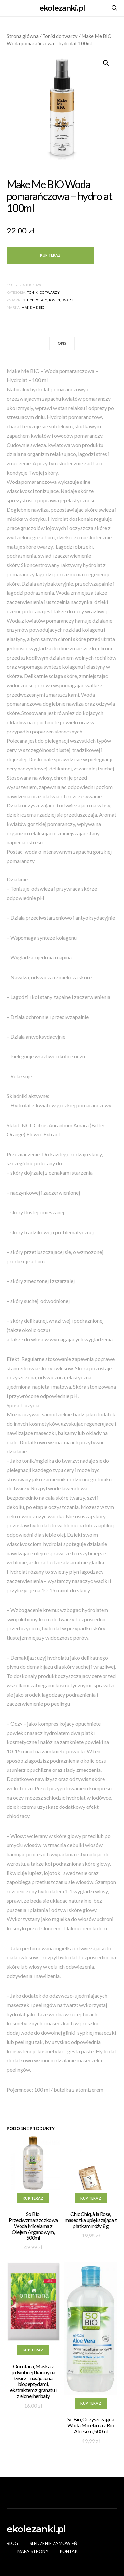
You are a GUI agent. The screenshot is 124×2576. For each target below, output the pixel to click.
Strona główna (23, 36)
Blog (12, 2543)
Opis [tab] (62, 343)
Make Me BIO (33, 307)
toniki (54, 300)
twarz (67, 300)
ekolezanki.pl (62, 8)
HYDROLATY (37, 300)
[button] (106, 63)
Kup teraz (50, 255)
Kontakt (70, 2551)
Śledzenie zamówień (54, 2543)
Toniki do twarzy (60, 36)
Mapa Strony (32, 2551)
